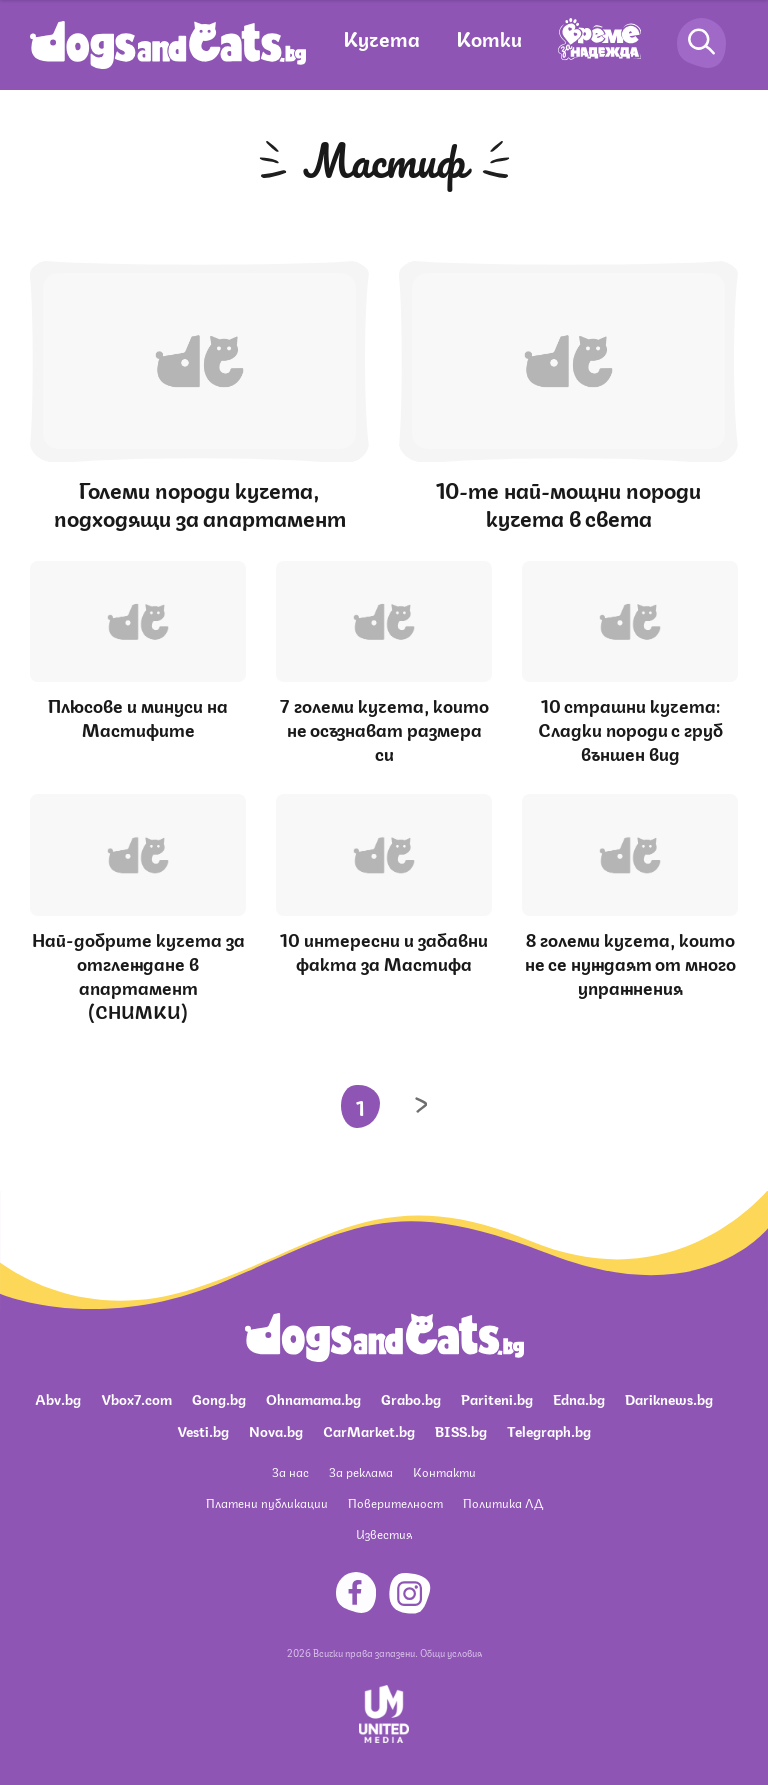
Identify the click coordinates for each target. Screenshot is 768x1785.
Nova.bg (276, 1430)
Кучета (381, 37)
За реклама (361, 1471)
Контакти (444, 1471)
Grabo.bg (411, 1398)
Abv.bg (58, 1398)
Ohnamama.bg (313, 1398)
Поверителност (395, 1502)
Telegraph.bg (549, 1430)
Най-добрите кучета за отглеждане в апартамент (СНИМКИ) (138, 974)
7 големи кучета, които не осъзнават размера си (384, 728)
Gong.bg (219, 1398)
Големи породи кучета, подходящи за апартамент (200, 502)
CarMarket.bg (369, 1430)
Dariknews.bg (669, 1398)
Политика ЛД (503, 1502)
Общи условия (451, 1652)
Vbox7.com (136, 1398)
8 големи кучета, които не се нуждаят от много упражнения (630, 962)
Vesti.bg (203, 1430)
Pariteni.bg (497, 1398)
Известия (384, 1533)
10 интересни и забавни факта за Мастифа (384, 950)
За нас (290, 1471)
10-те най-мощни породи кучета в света (568, 502)
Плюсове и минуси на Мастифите (138, 716)
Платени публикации (267, 1502)
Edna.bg (579, 1398)
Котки (489, 37)
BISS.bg (461, 1430)
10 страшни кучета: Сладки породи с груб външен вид (630, 728)
